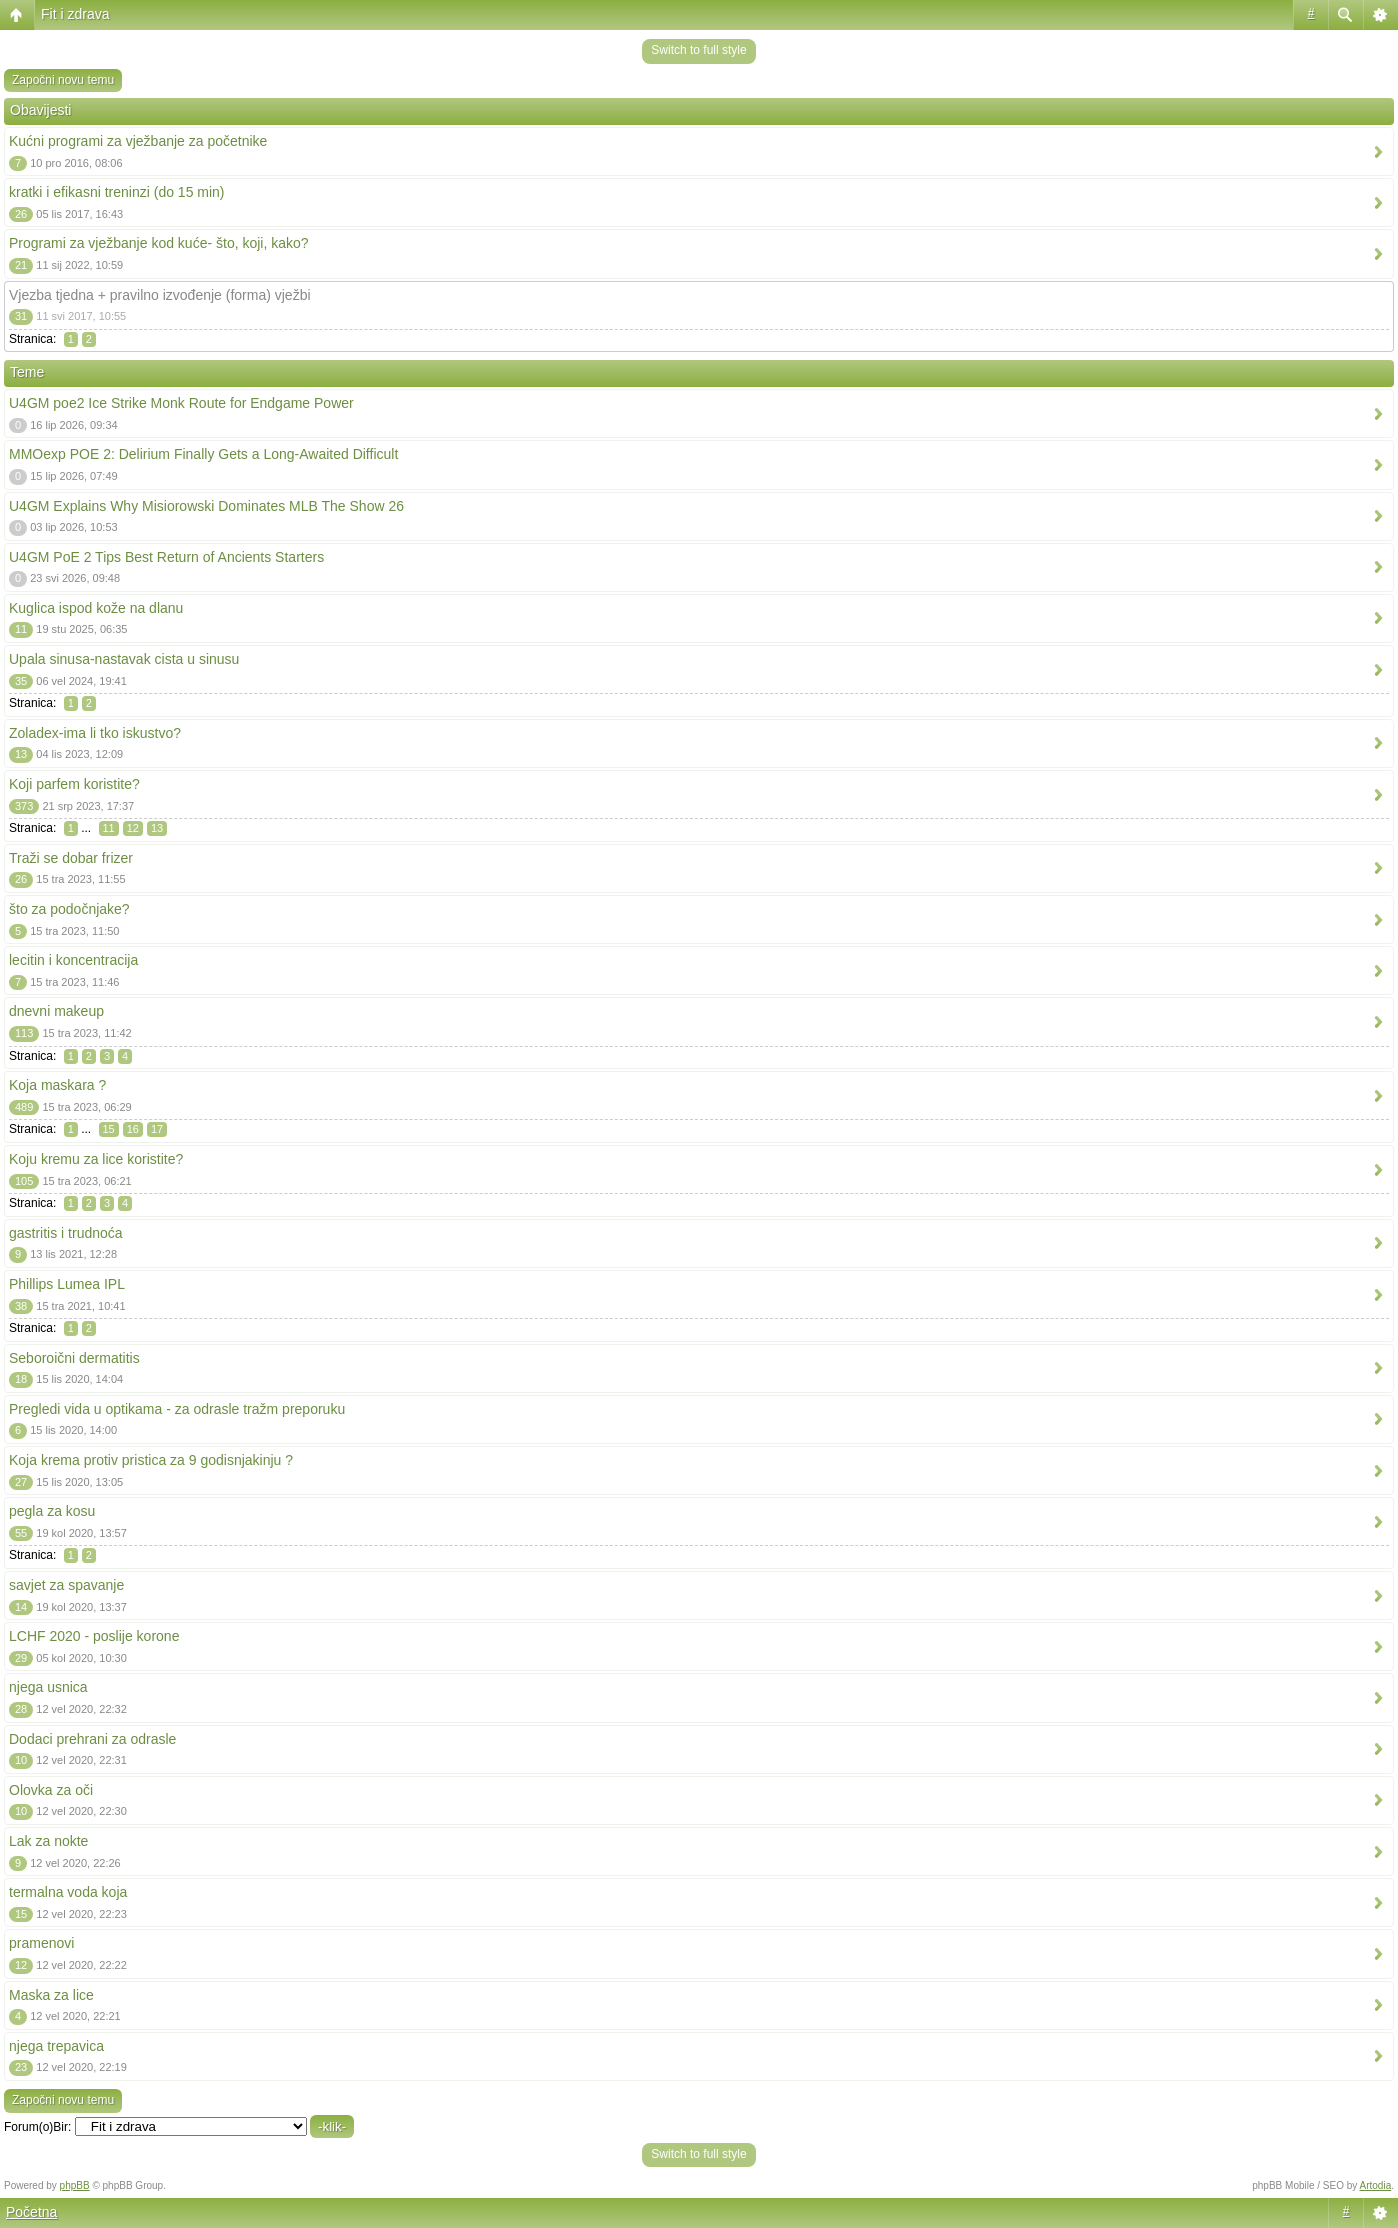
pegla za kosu (52, 1511)
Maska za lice (51, 1995)
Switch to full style (698, 50)
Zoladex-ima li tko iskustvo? (95, 733)
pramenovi (41, 1943)
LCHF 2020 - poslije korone (94, 1636)
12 (133, 828)
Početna (31, 2212)
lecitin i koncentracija (73, 960)
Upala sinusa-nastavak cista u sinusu (124, 659)
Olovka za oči (51, 1790)
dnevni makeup (56, 1011)
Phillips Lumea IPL (67, 1284)
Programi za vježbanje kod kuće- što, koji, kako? (159, 243)
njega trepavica (56, 2046)
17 (157, 1129)
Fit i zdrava (75, 14)
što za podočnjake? (69, 909)
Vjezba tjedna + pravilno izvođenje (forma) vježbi (160, 295)
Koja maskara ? (57, 1085)
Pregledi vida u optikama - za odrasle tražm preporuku (177, 1409)
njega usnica (48, 1687)
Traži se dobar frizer (71, 858)
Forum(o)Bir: (37, 2127)
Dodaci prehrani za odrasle (92, 1739)
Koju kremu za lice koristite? (96, 1159)
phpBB (75, 2185)
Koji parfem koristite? (74, 784)
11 (109, 828)
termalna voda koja (68, 1892)
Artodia (1376, 2185)
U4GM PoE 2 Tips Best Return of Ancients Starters (166, 557)
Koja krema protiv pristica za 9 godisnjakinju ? (151, 1460)
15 (109, 1129)
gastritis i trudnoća (66, 1233)
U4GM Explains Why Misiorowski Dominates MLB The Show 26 (206, 506)
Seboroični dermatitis (74, 1358)
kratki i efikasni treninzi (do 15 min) (117, 192)
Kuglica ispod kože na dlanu (96, 608)
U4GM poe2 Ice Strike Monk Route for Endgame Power (181, 403)
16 (133, 1129)
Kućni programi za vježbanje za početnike (138, 141)
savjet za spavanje (66, 1585)
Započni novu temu (63, 80)
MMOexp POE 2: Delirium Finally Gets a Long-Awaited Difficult (203, 454)
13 (157, 828)
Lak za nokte (48, 1841)
